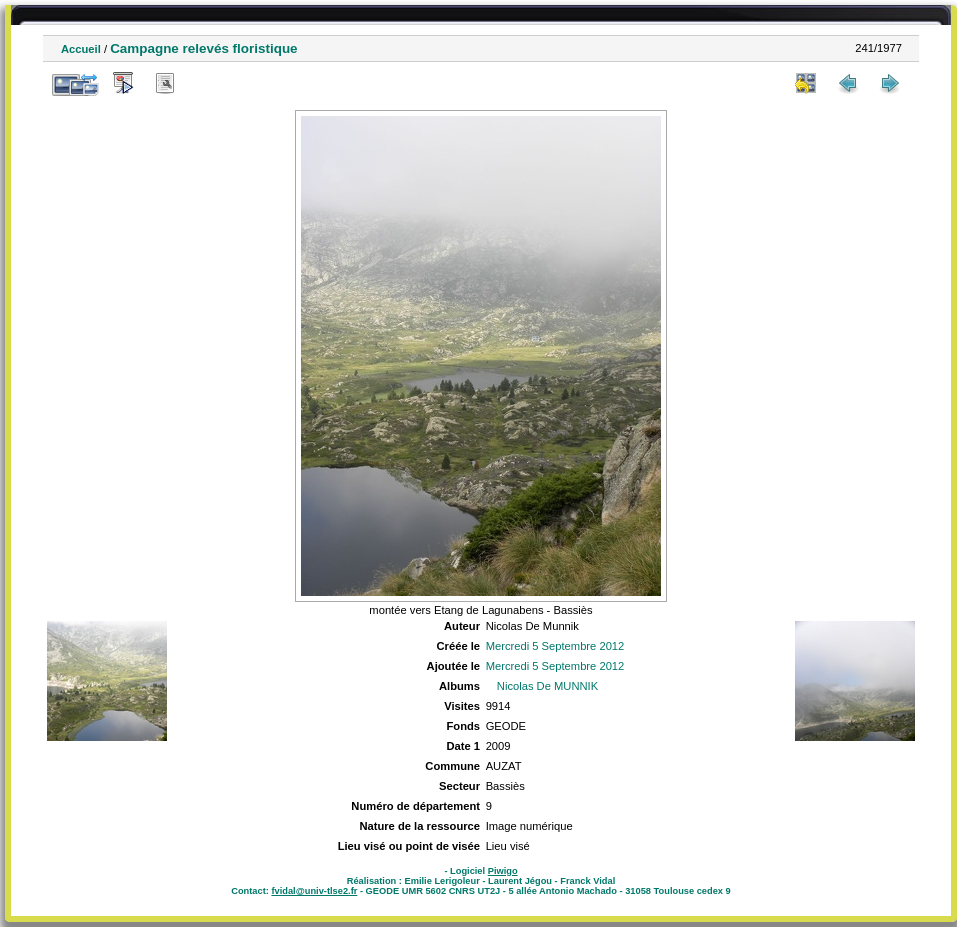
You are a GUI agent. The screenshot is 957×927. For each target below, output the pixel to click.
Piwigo (503, 871)
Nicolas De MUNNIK (547, 686)
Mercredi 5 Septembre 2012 (555, 646)
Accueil (81, 49)
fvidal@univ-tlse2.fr (314, 891)
